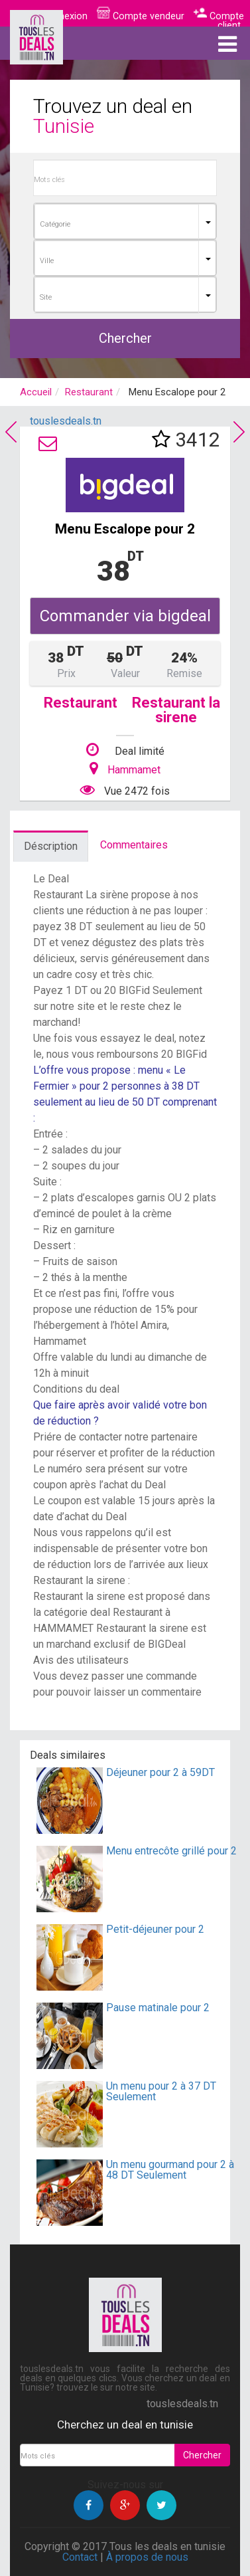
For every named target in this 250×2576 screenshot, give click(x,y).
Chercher (125, 338)
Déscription (51, 846)
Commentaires (134, 845)
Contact (79, 2557)
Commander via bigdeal (125, 616)
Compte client (219, 21)
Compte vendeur (140, 16)
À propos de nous (147, 2557)
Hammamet (133, 769)
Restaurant (89, 392)
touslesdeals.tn (65, 421)
